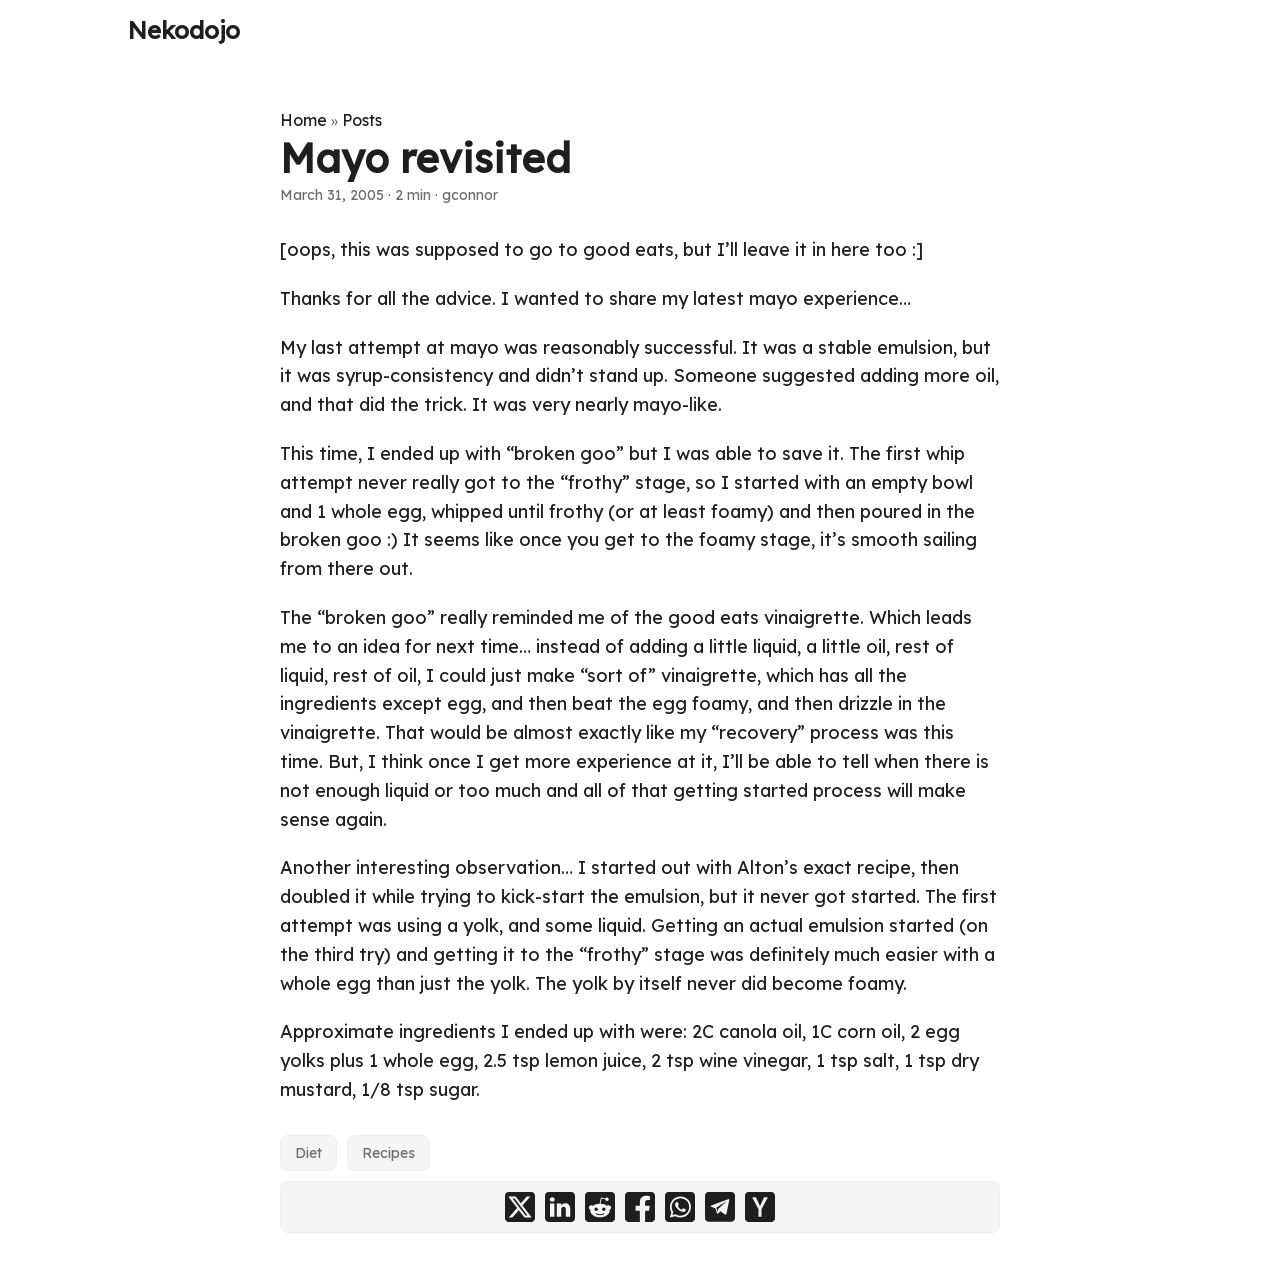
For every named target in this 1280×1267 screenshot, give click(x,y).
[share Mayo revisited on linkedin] (560, 1207)
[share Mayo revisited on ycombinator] (760, 1207)
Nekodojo (184, 30)
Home (303, 120)
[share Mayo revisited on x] (520, 1207)
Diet (308, 1153)
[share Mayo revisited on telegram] (720, 1207)
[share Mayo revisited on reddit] (600, 1207)
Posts (362, 120)
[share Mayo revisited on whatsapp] (680, 1207)
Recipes (388, 1153)
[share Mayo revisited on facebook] (640, 1207)
